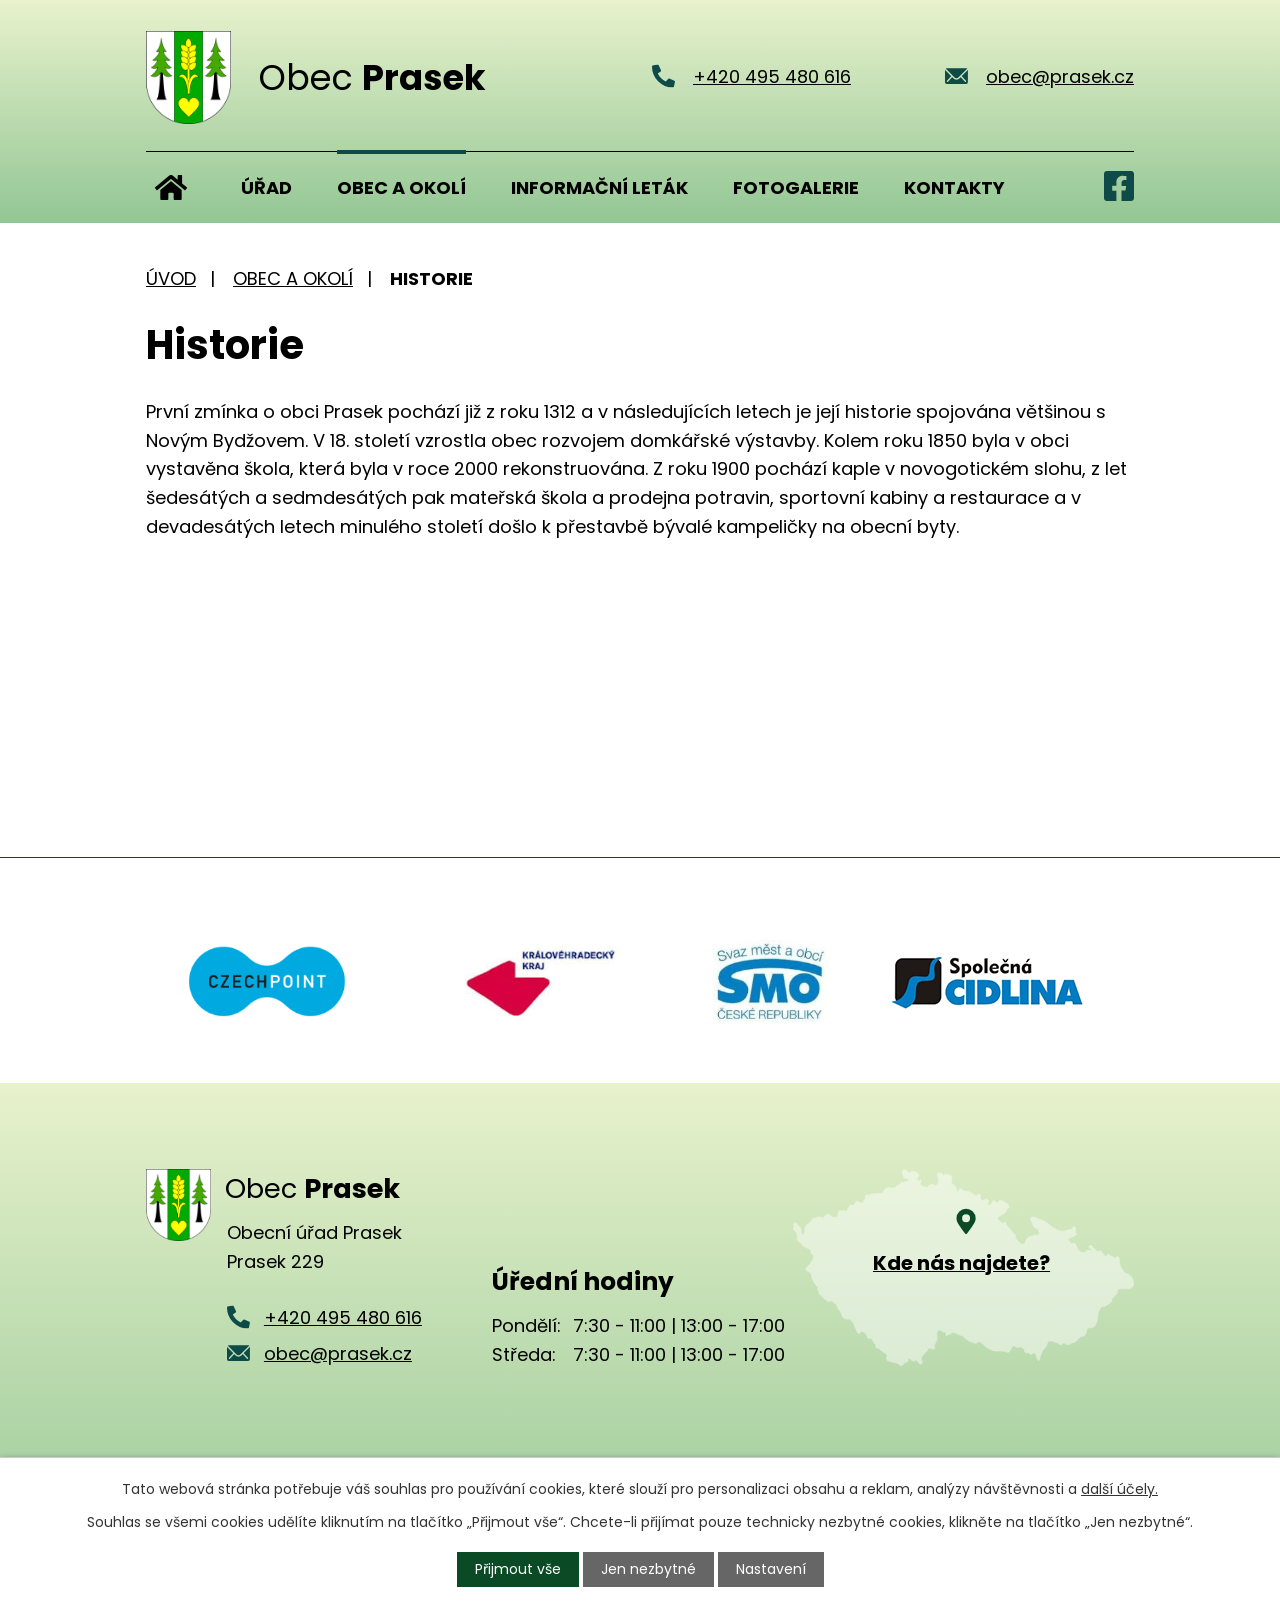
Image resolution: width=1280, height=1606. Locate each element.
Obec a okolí (401, 187)
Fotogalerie (796, 187)
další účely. (1119, 1489)
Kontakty (954, 187)
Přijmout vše (518, 1569)
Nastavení (771, 1569)
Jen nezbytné (648, 1569)
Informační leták (599, 187)
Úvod (171, 187)
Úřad (266, 187)
